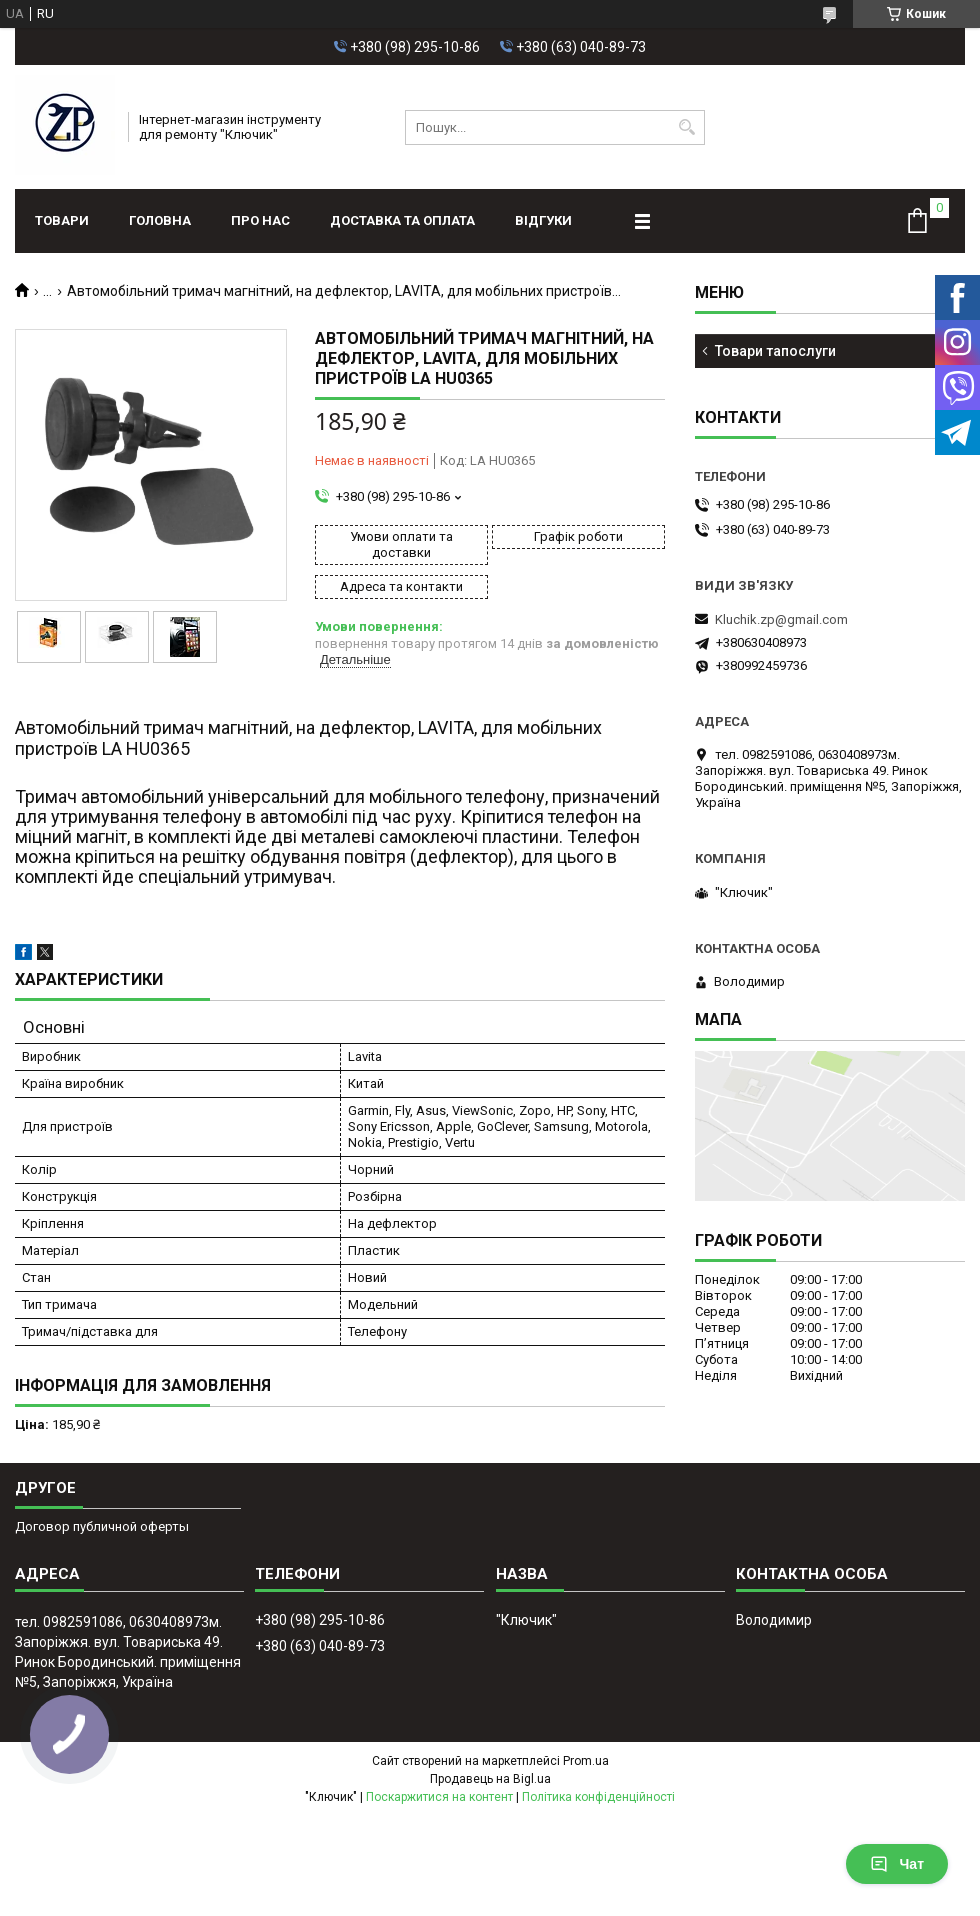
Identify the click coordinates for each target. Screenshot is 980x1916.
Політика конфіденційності (598, 1797)
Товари (62, 220)
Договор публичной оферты (102, 1526)
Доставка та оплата (402, 220)
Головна (160, 220)
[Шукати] (687, 127)
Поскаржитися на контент (439, 1797)
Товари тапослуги (775, 351)
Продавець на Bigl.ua (490, 1779)
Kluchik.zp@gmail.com (781, 619)
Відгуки (543, 220)
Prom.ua (586, 1761)
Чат (897, 1864)
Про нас (260, 220)
